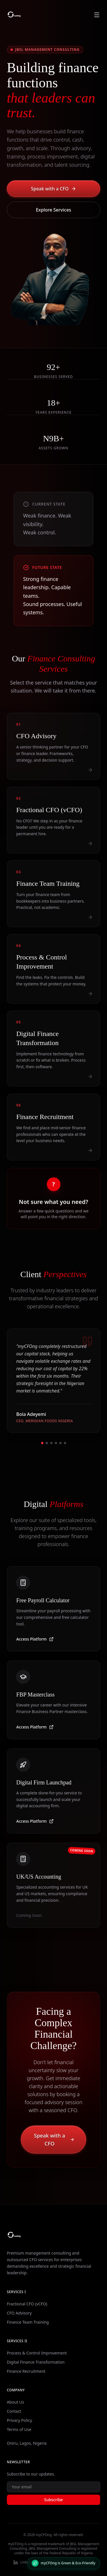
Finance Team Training (28, 2322)
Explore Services (53, 210)
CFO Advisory (19, 2313)
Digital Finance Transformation (35, 2362)
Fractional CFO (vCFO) (27, 2304)
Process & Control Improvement (37, 2353)
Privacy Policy (19, 2420)
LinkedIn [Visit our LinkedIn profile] (23, 2562)
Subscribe (53, 2499)
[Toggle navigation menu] (96, 14)
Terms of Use (19, 2429)
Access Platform (35, 1643)
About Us (15, 2402)
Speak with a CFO (53, 189)
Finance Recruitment (26, 2371)
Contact (14, 2411)
